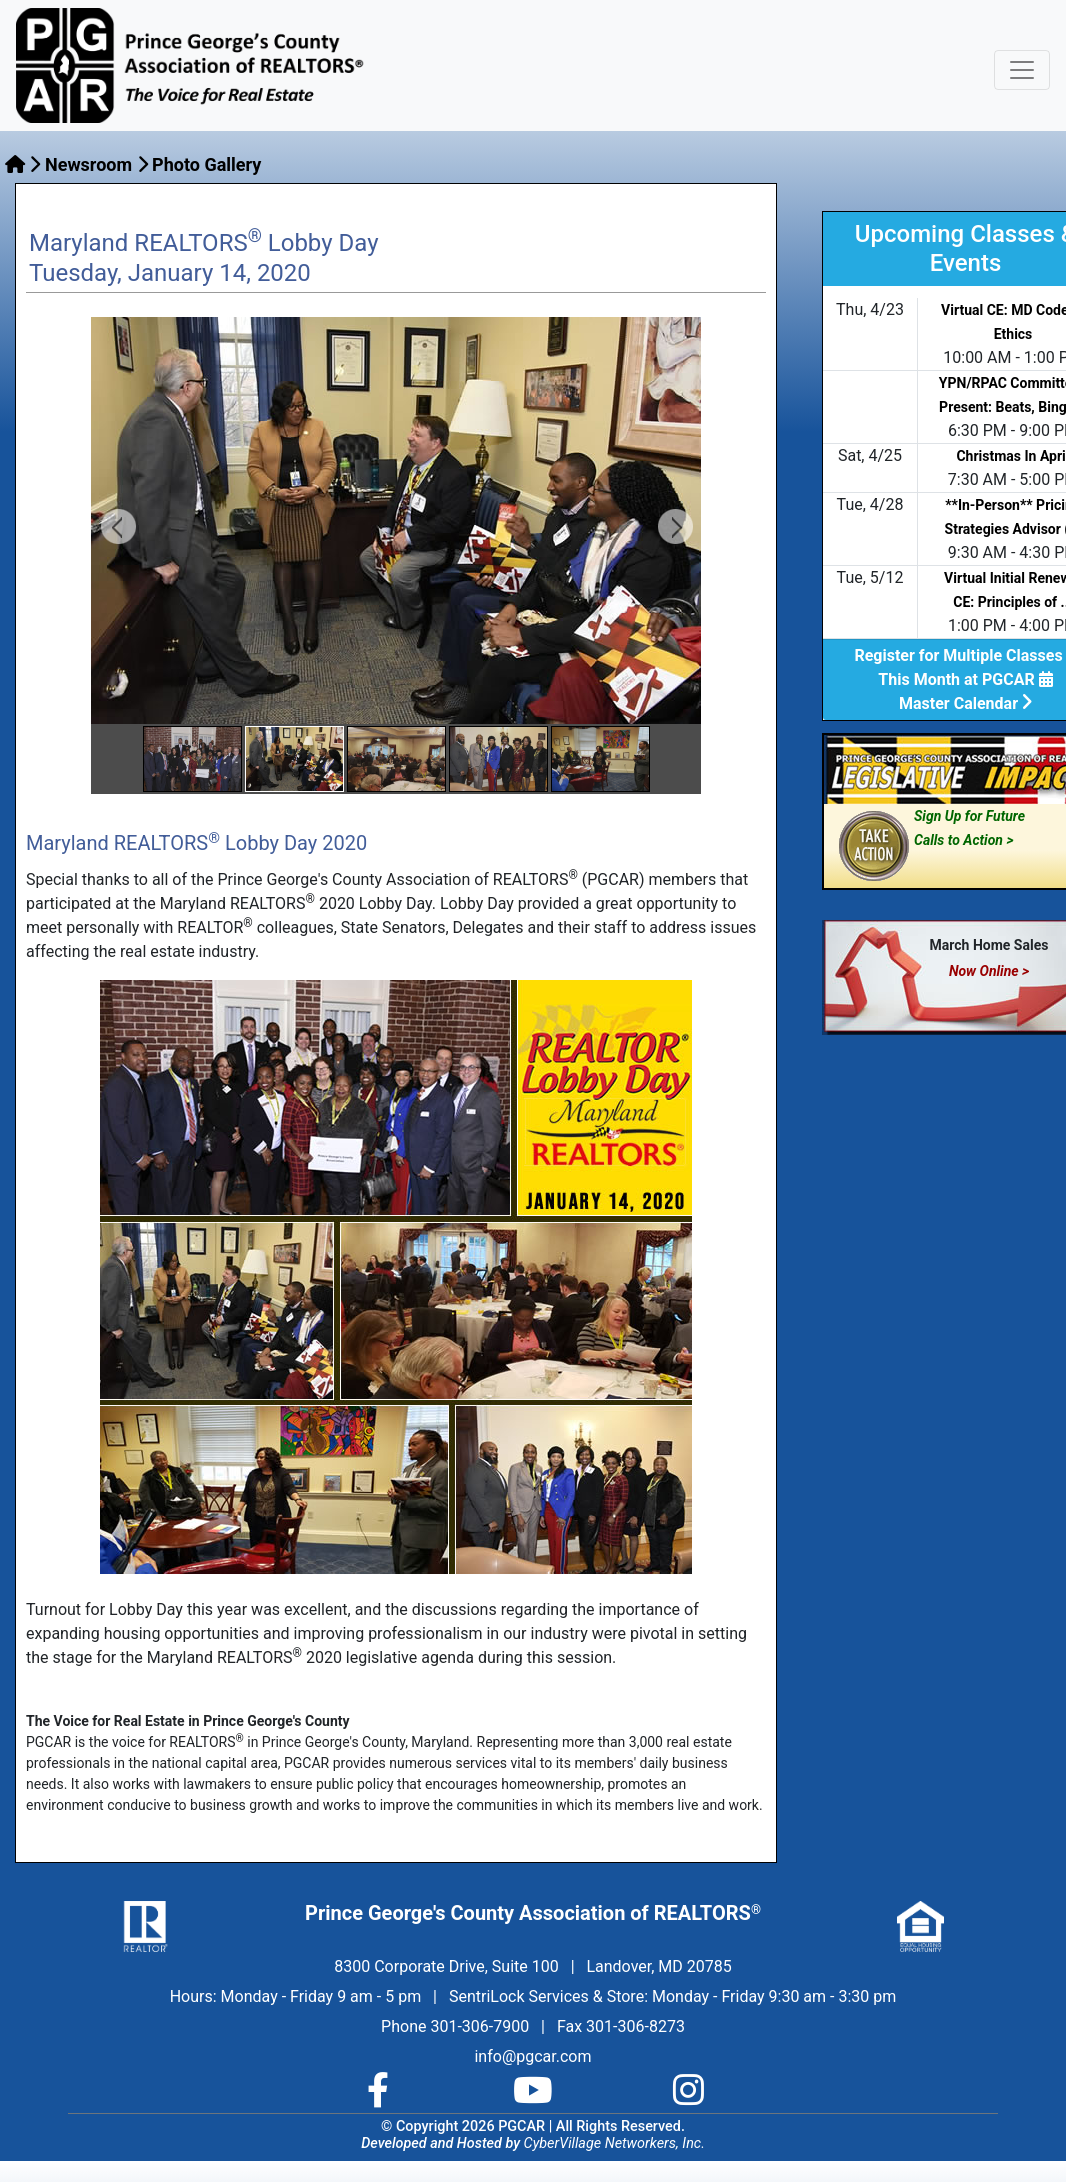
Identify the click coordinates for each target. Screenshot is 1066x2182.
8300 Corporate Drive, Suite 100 (446, 1966)
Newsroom (88, 164)
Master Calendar (965, 703)
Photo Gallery (206, 164)
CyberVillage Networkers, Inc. (614, 2143)
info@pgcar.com (532, 2056)
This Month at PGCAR (965, 679)
